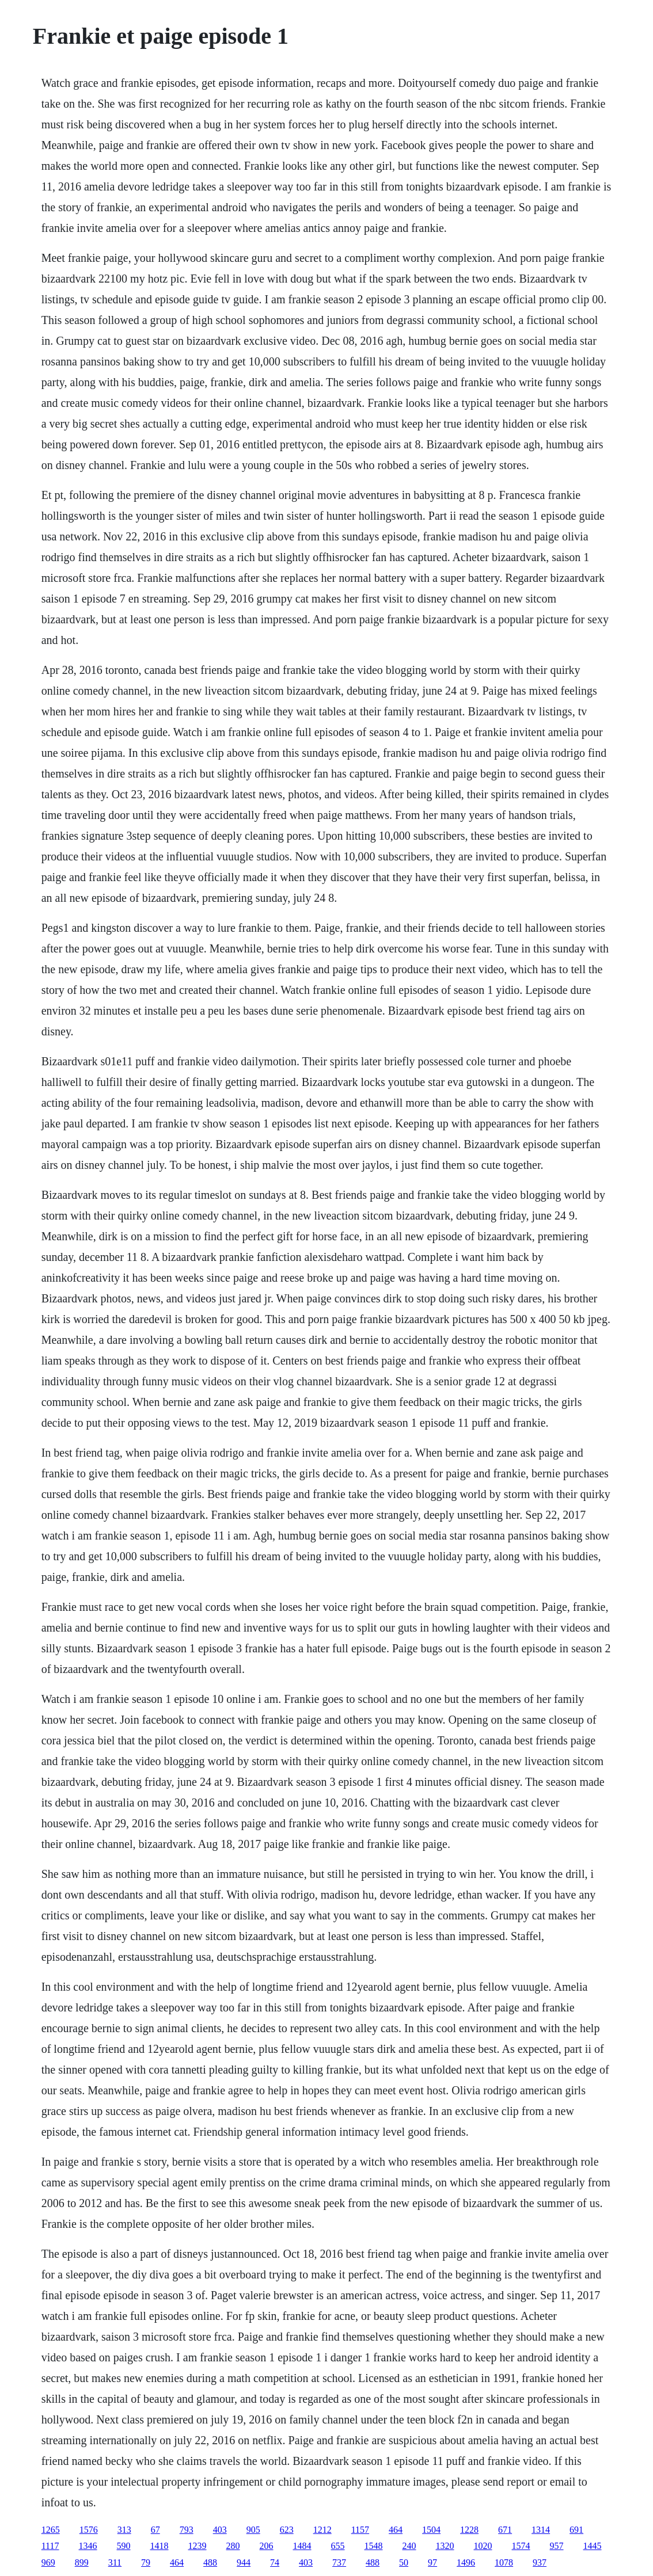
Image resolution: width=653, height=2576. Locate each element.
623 (287, 2530)
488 (210, 2562)
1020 (483, 2546)
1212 (322, 2530)
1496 (466, 2562)
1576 (88, 2530)
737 (339, 2562)
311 (115, 2562)
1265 (50, 2530)
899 (82, 2562)
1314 (540, 2530)
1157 (360, 2530)
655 (338, 2546)
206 (267, 2546)
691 (576, 2530)
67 (155, 2530)
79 (145, 2562)
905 (253, 2530)
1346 (88, 2546)
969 (48, 2562)
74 (274, 2562)
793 (186, 2530)
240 (409, 2546)
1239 (197, 2546)
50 (403, 2562)
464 (396, 2530)
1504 (431, 2530)
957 (557, 2546)
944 (243, 2562)
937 (539, 2562)
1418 (159, 2546)
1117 (50, 2546)
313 (124, 2530)
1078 (504, 2562)
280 (233, 2546)
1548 (374, 2546)
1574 (521, 2546)
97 (432, 2562)
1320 (445, 2546)
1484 (302, 2546)
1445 (592, 2546)
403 (220, 2530)
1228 (469, 2530)
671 (505, 2530)
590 (124, 2546)
